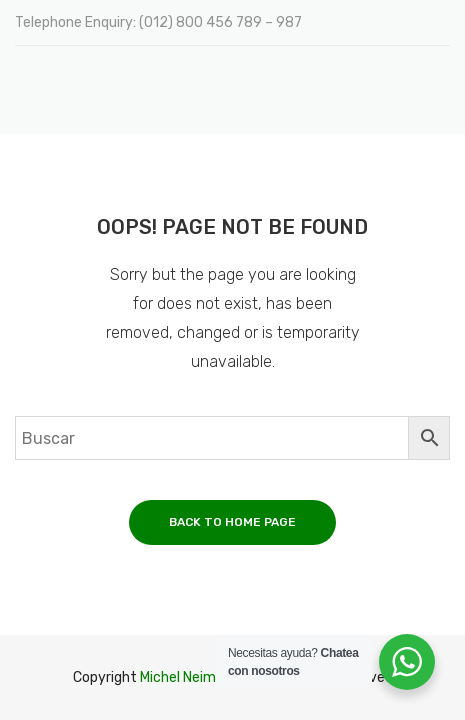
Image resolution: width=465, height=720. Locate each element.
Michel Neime (182, 677)
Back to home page (232, 522)
